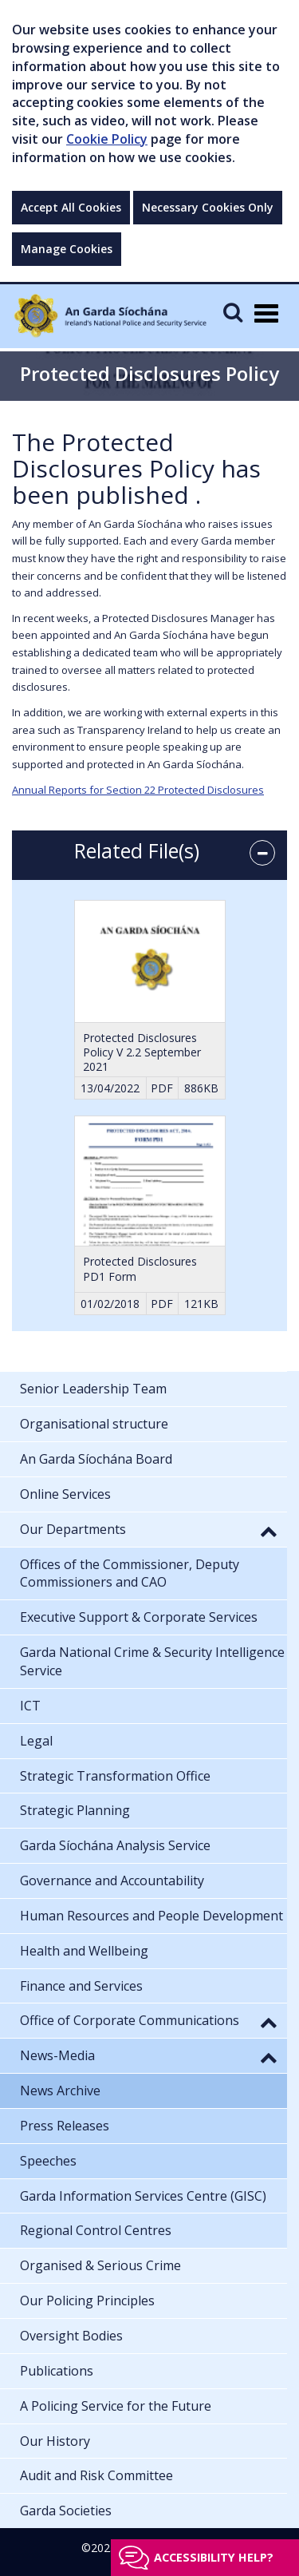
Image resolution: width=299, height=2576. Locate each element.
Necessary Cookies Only (207, 207)
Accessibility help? (213, 2557)
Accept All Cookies (71, 207)
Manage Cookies (66, 248)
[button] (268, 1531)
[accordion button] (262, 853)
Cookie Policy (107, 139)
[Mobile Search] (232, 311)
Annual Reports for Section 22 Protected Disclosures (138, 790)
